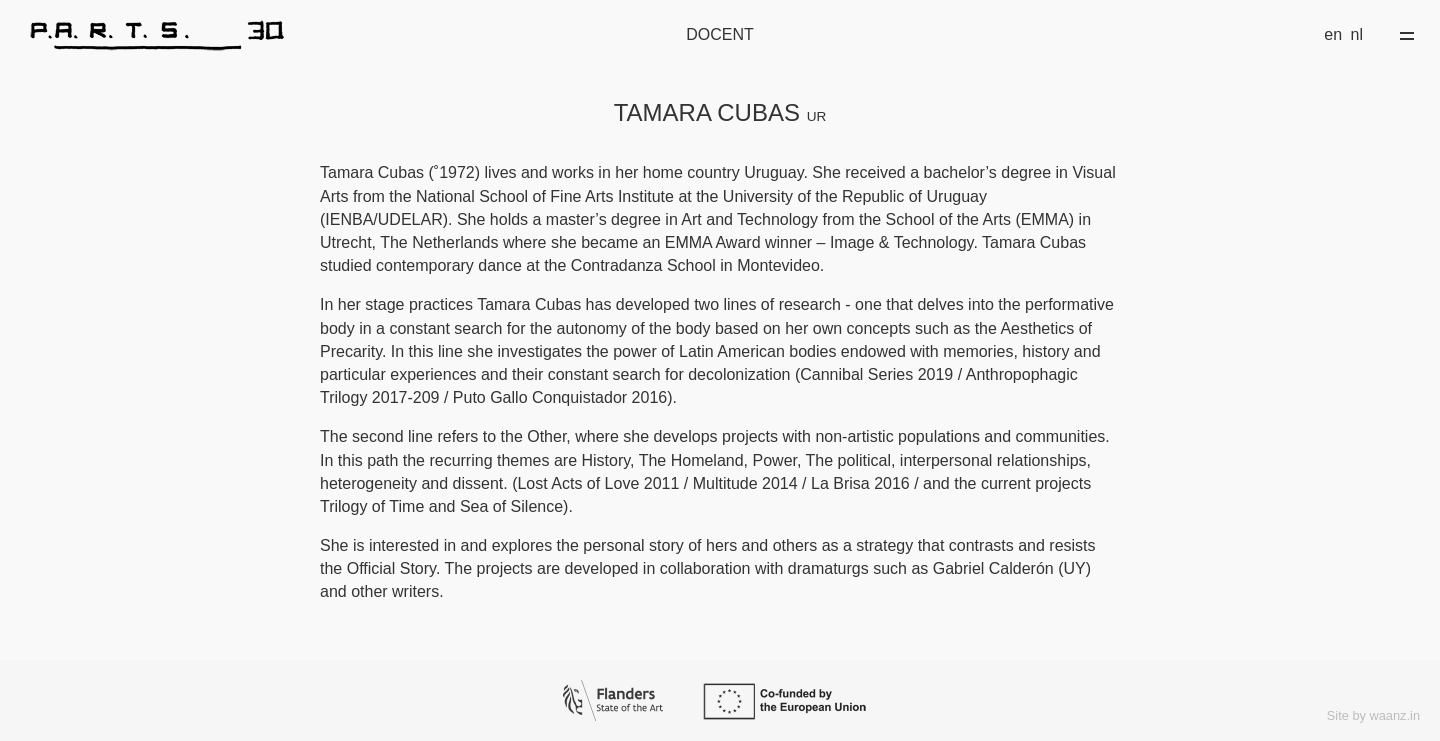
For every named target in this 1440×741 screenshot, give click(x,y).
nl (1357, 34)
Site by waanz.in (1373, 715)
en (1333, 34)
